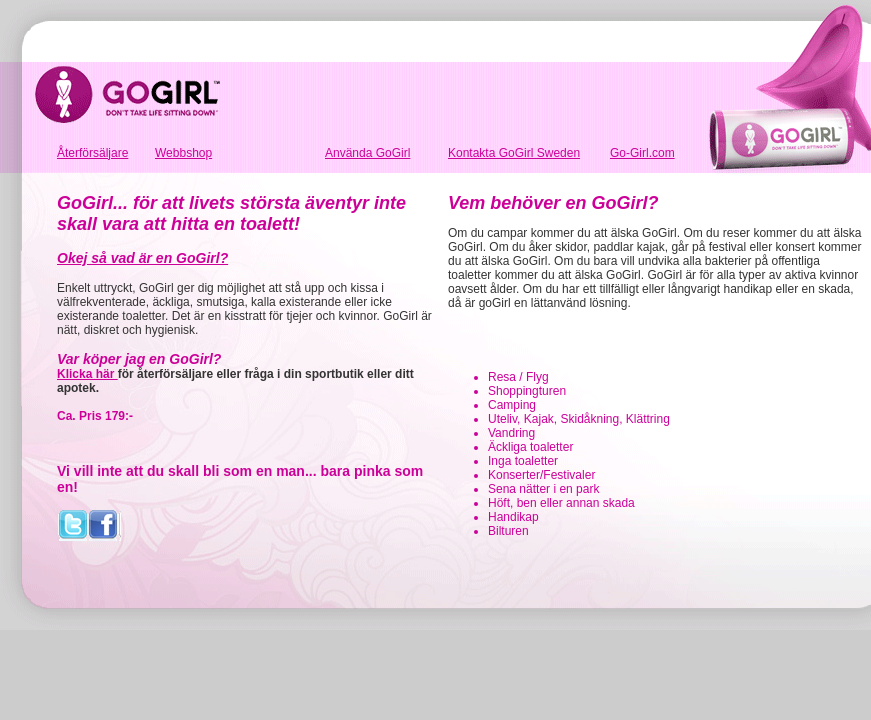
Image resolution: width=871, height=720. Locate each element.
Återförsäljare (92, 153)
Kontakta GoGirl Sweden (514, 153)
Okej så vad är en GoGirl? (142, 258)
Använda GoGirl (367, 153)
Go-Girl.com (642, 153)
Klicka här (87, 374)
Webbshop (183, 153)
